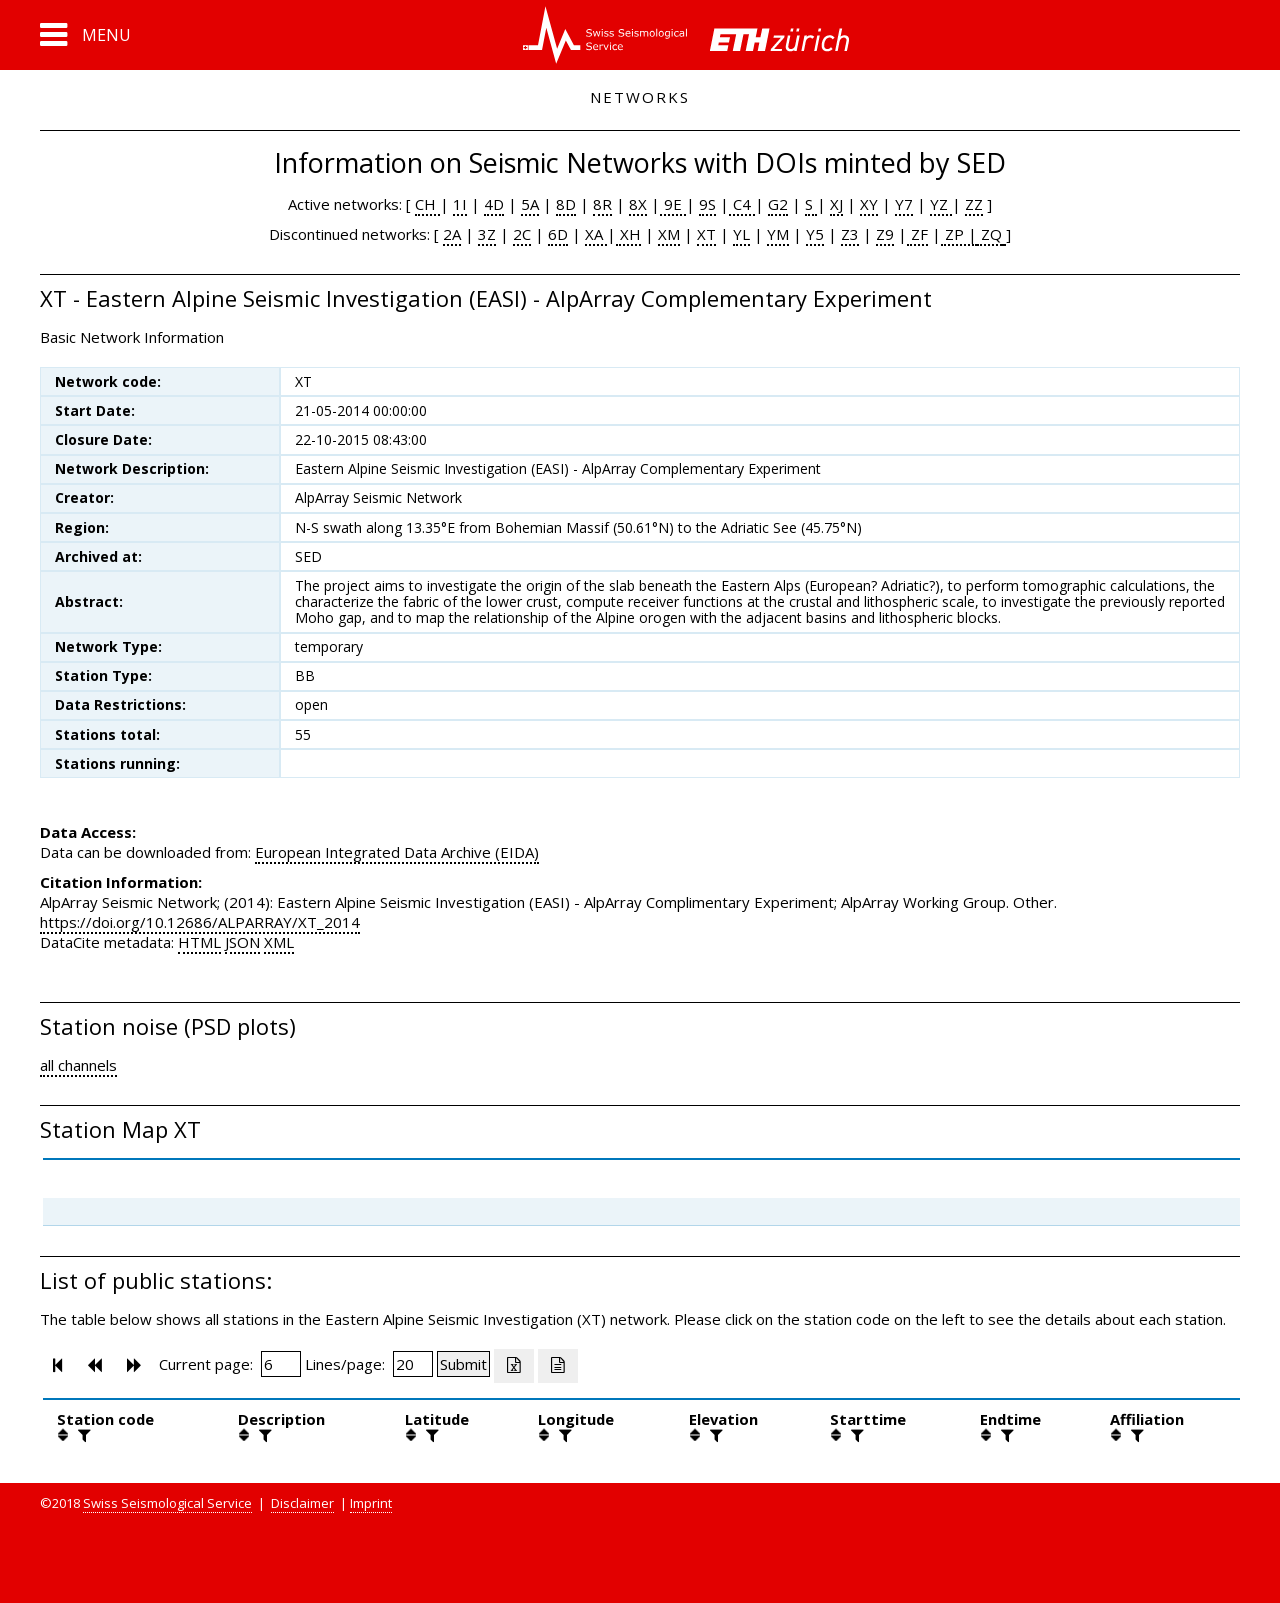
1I (460, 204)
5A (530, 204)
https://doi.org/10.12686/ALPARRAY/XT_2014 (200, 922)
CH (427, 204)
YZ (941, 204)
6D (558, 234)
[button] (85, 35)
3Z (487, 234)
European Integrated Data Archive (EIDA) (397, 852)
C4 (742, 204)
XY (869, 204)
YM (778, 234)
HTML (199, 942)
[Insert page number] (281, 1364)
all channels (78, 1065)
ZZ (974, 204)
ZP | (959, 234)
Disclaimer (302, 1503)
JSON (242, 942)
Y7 (904, 204)
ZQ (989, 234)
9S (707, 204)
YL (741, 234)
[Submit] (463, 1364)
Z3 (850, 234)
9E (673, 204)
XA (596, 234)
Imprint (371, 1503)
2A (452, 234)
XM (669, 234)
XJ (836, 204)
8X (638, 204)
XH (628, 234)
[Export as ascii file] (558, 1366)
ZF (917, 234)
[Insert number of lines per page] (413, 1364)
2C (522, 234)
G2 (778, 204)
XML (279, 942)
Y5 (815, 234)
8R (602, 204)
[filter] (82, 1435)
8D (566, 204)
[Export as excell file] (514, 1366)
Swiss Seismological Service (167, 1503)
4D (494, 204)
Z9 (885, 234)
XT (706, 234)
